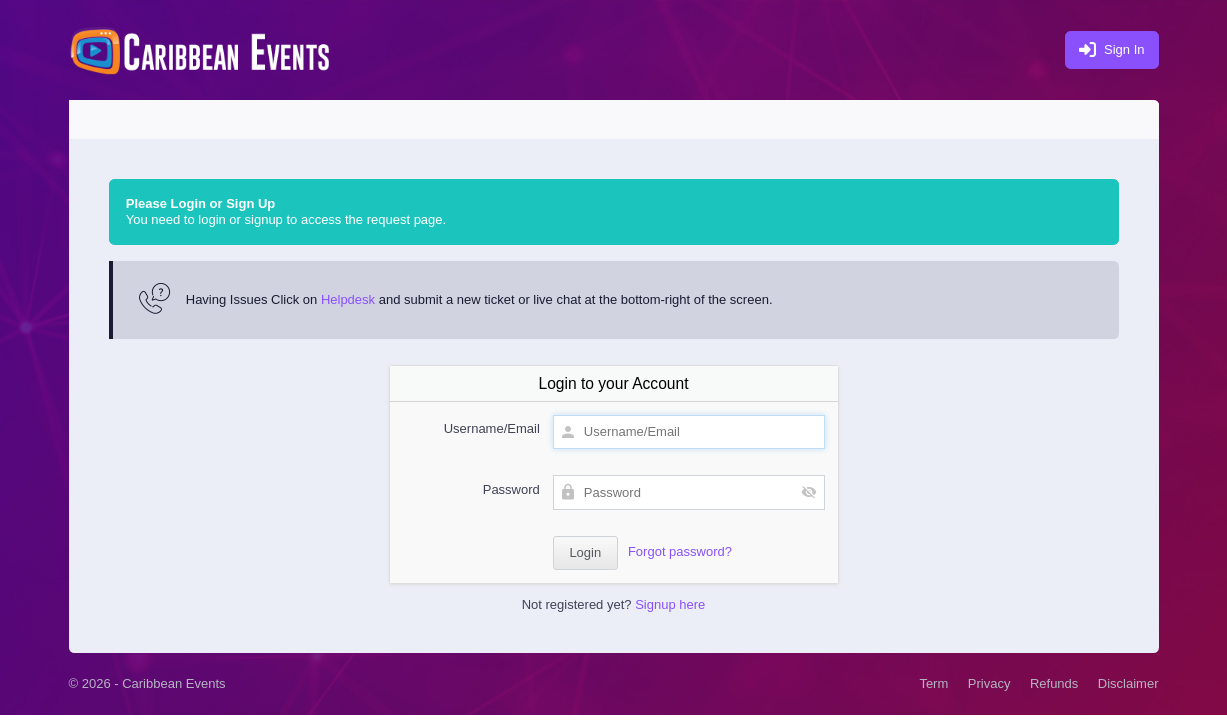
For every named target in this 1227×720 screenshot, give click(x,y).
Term (933, 683)
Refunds (1054, 683)
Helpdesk (348, 299)
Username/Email (492, 428)
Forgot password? (680, 551)
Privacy (989, 683)
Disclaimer (1128, 683)
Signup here (670, 604)
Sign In (1112, 50)
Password (511, 489)
